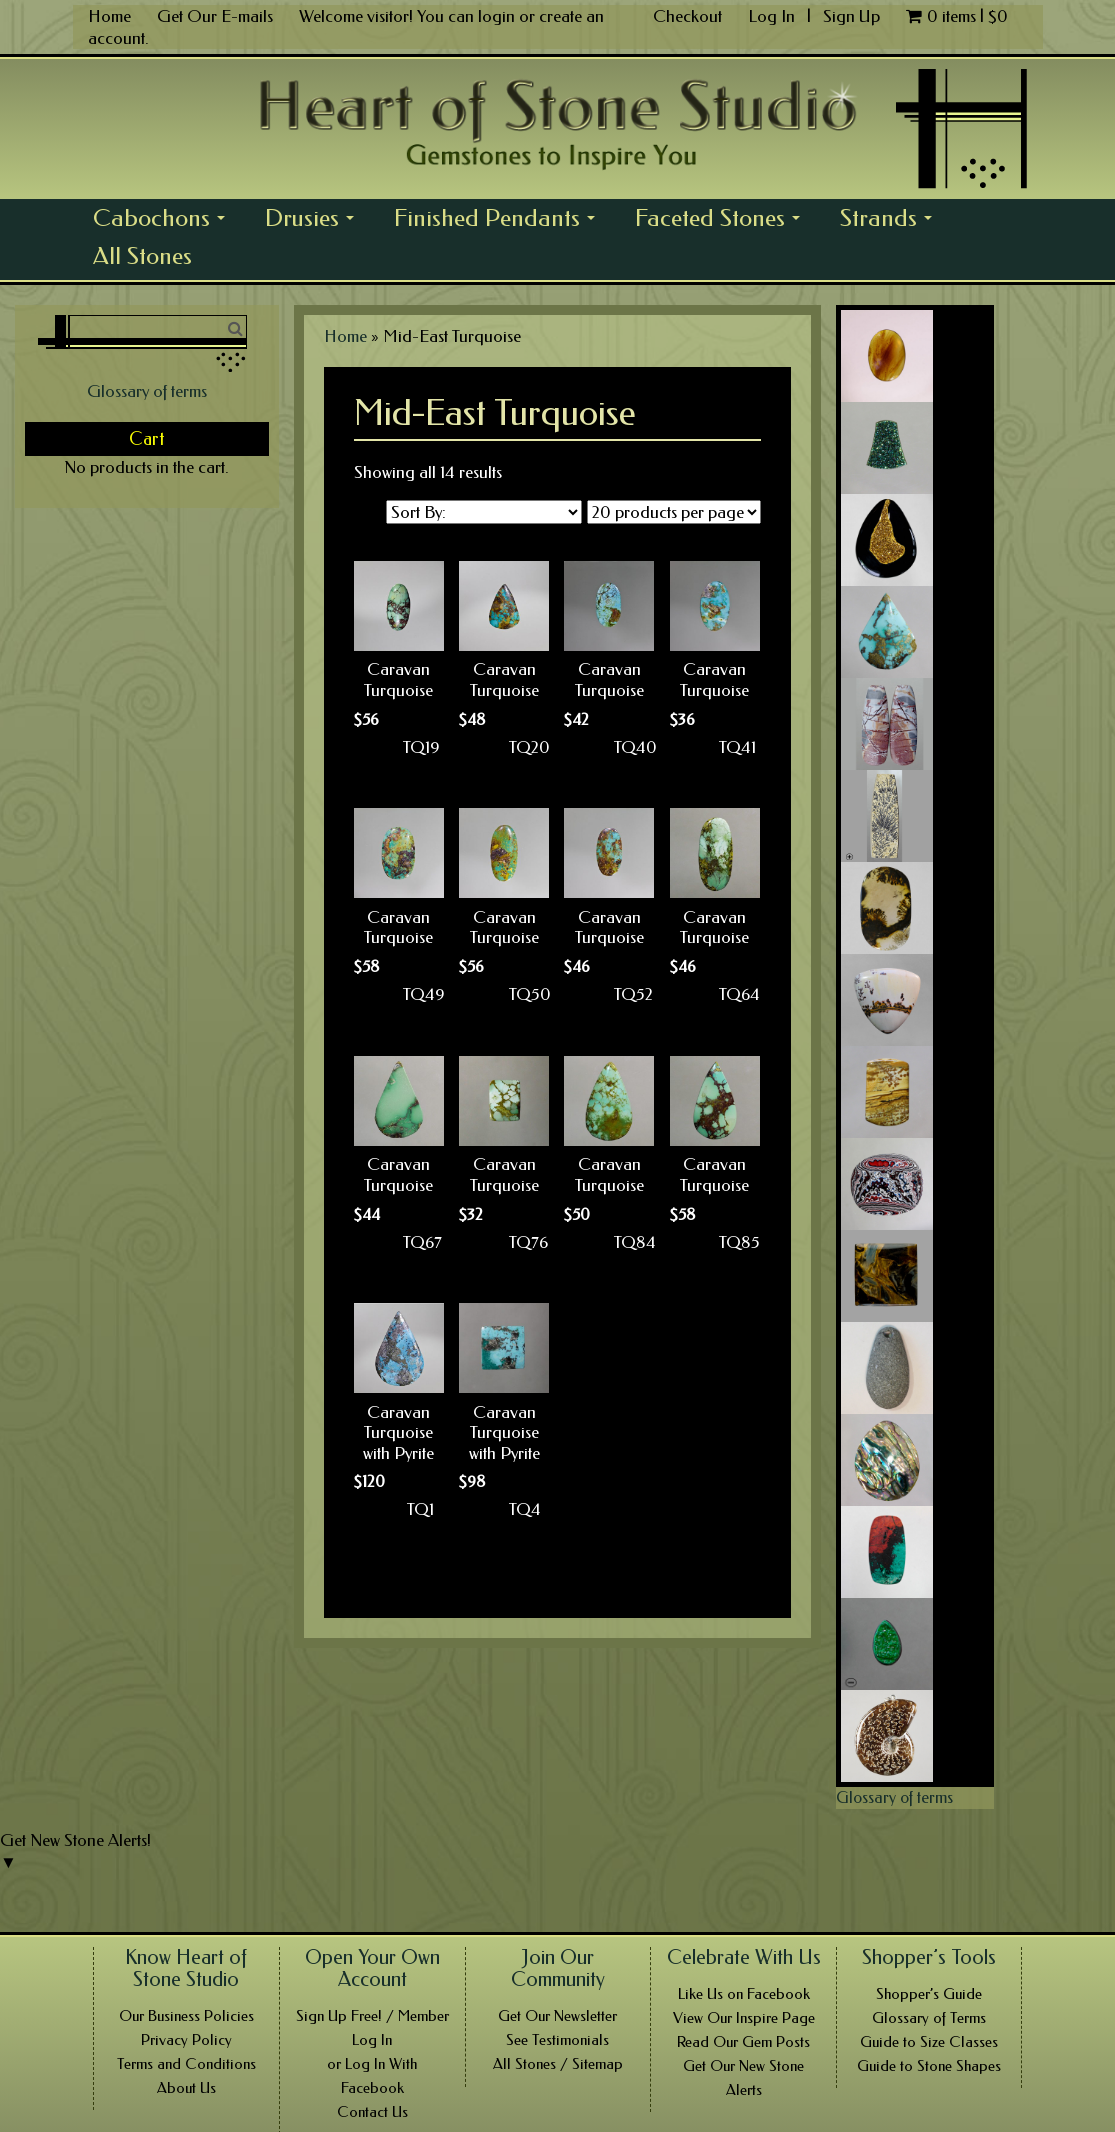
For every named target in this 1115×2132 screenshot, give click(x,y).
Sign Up (851, 16)
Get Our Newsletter (557, 2016)
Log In (773, 16)
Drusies (315, 220)
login (496, 16)
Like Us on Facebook (744, 1994)
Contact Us (372, 2112)
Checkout (687, 16)
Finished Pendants (500, 220)
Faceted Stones (723, 220)
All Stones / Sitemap (558, 2064)
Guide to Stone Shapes (929, 2066)
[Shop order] (484, 512)
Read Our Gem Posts (743, 2042)
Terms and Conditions (186, 2064)
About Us (186, 2088)
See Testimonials (557, 2040)
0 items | (957, 16)
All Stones (142, 256)
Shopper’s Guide (929, 1994)
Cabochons (164, 220)
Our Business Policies (186, 2016)
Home (109, 16)
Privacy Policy (186, 2040)
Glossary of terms (147, 391)
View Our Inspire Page (744, 2018)
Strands (891, 220)
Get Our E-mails (215, 16)
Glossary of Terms (929, 2018)
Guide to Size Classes (929, 2042)
